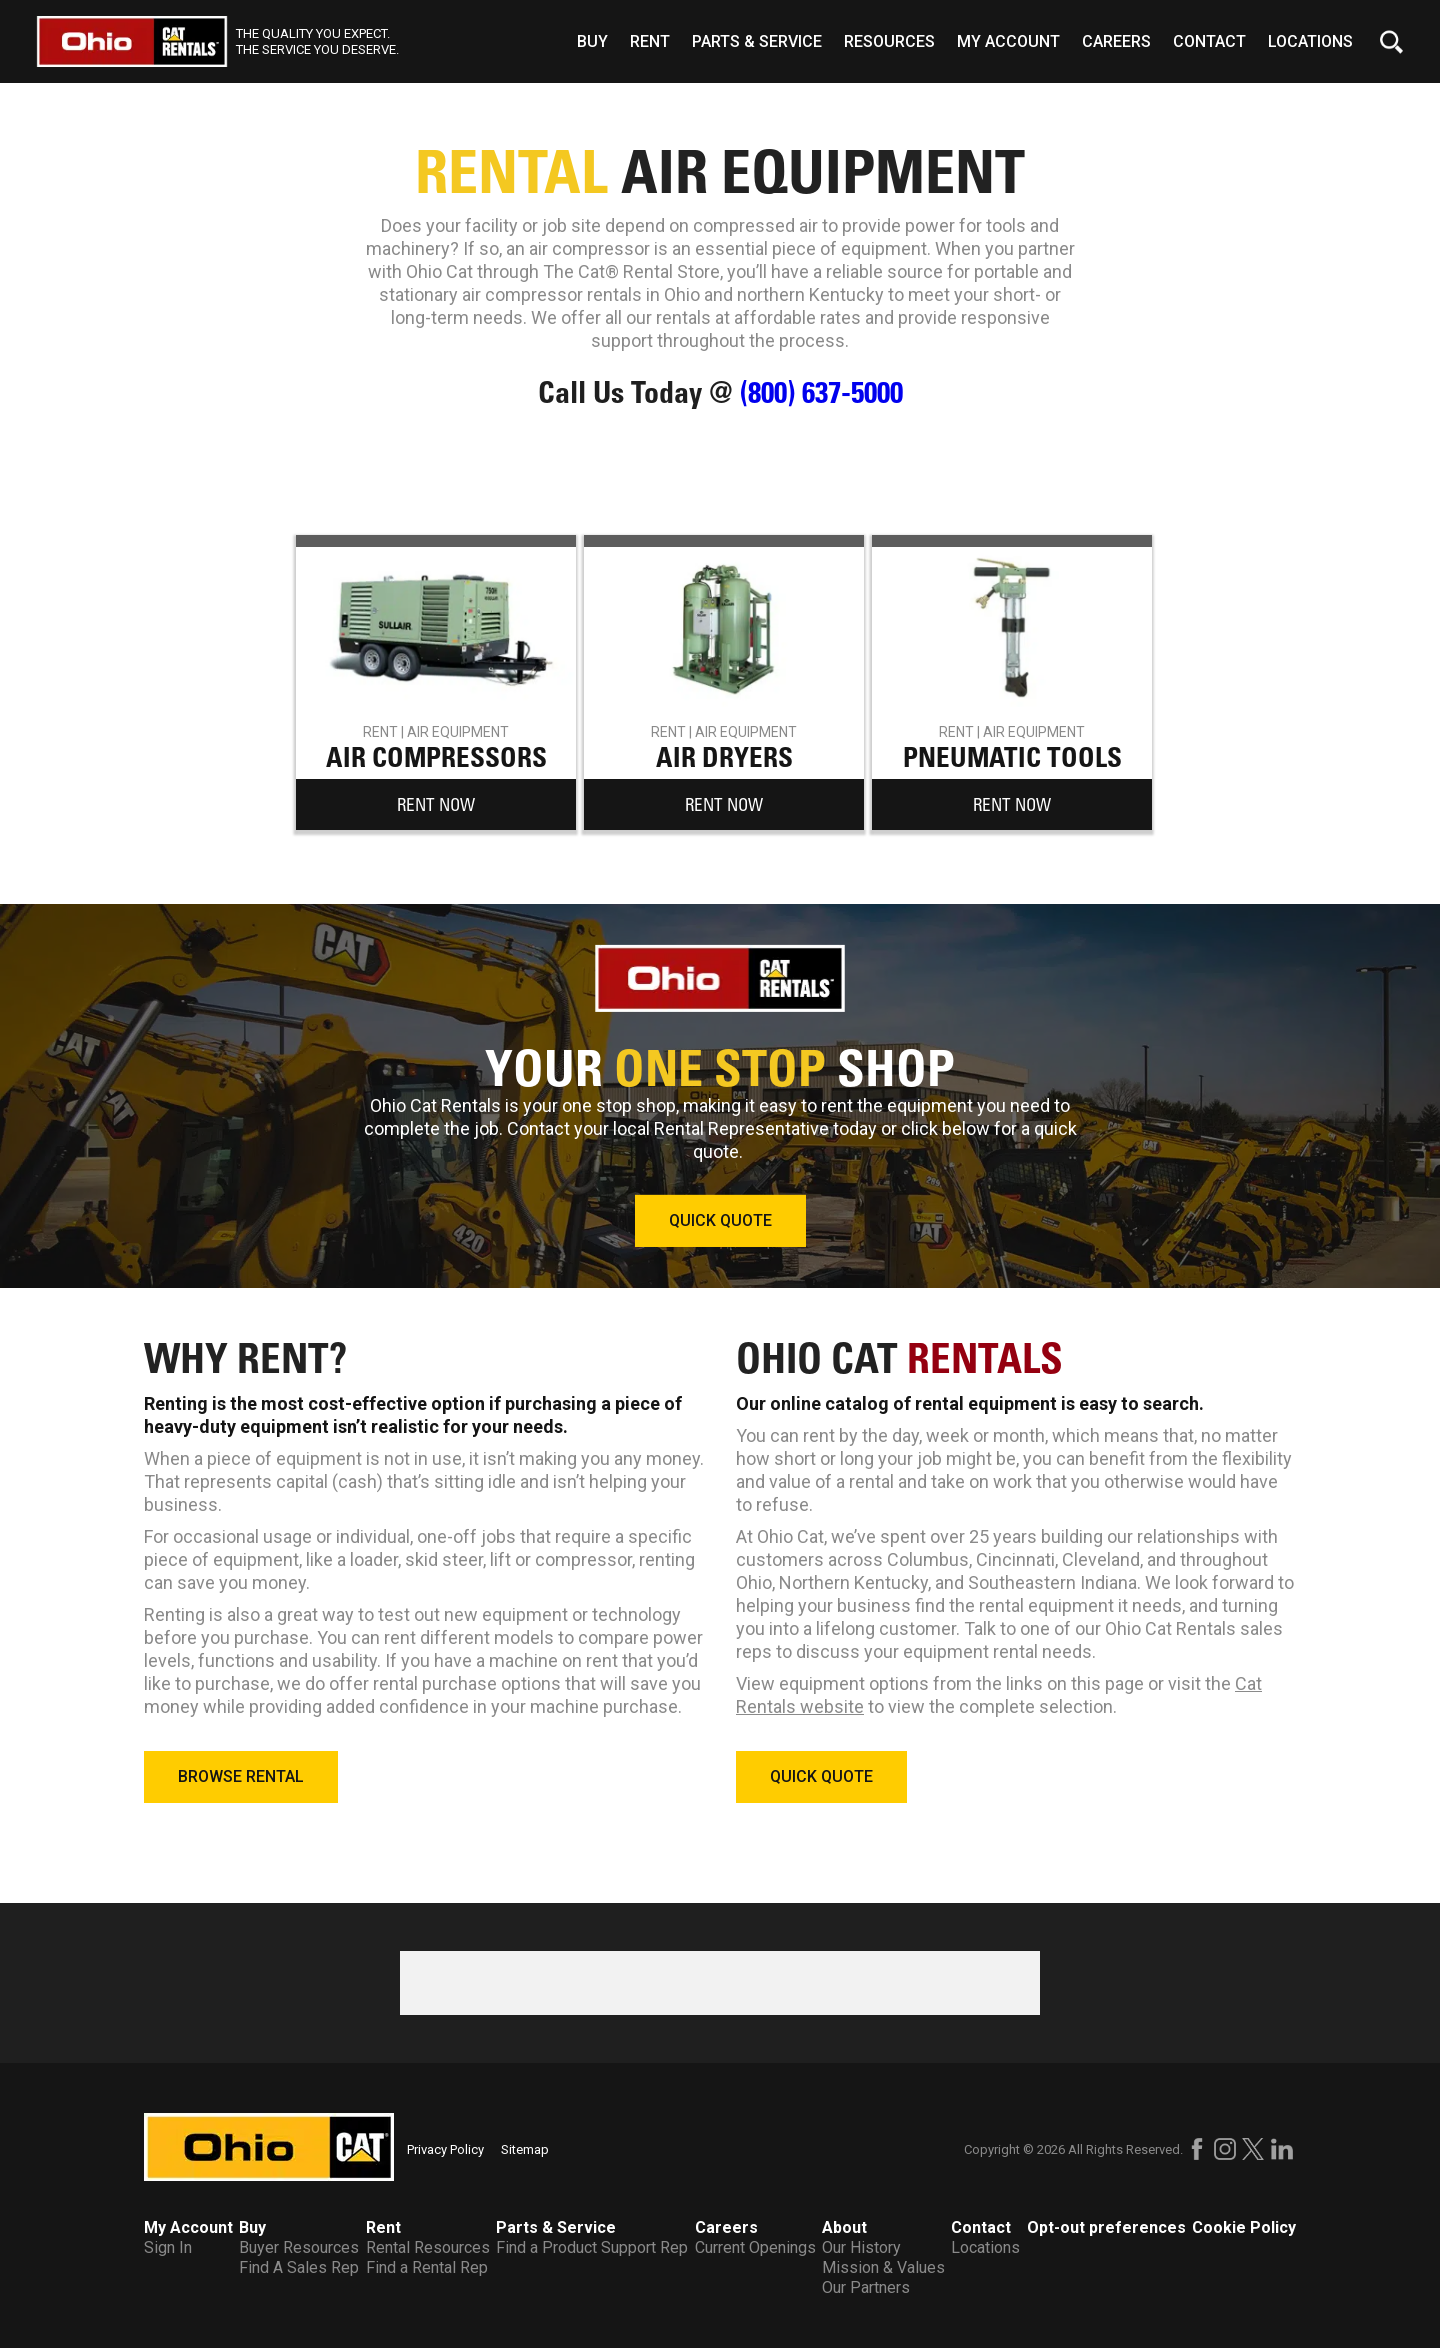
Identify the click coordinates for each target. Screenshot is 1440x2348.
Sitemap (525, 2149)
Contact (1209, 41)
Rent (650, 41)
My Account (1008, 41)
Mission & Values (883, 2267)
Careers (1116, 41)
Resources (889, 41)
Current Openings (755, 2247)
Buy (592, 41)
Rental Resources (428, 2247)
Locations (1310, 41)
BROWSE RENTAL (241, 1776)
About (844, 2227)
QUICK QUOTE (720, 1220)
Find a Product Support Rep (592, 2247)
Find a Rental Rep (427, 2267)
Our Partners (866, 2287)
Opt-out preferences (1106, 2227)
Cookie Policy (1244, 2227)
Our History (861, 2247)
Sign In (168, 2247)
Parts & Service (757, 41)
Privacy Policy (445, 2149)
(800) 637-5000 (821, 392)
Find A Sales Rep (299, 2267)
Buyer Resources (299, 2247)
